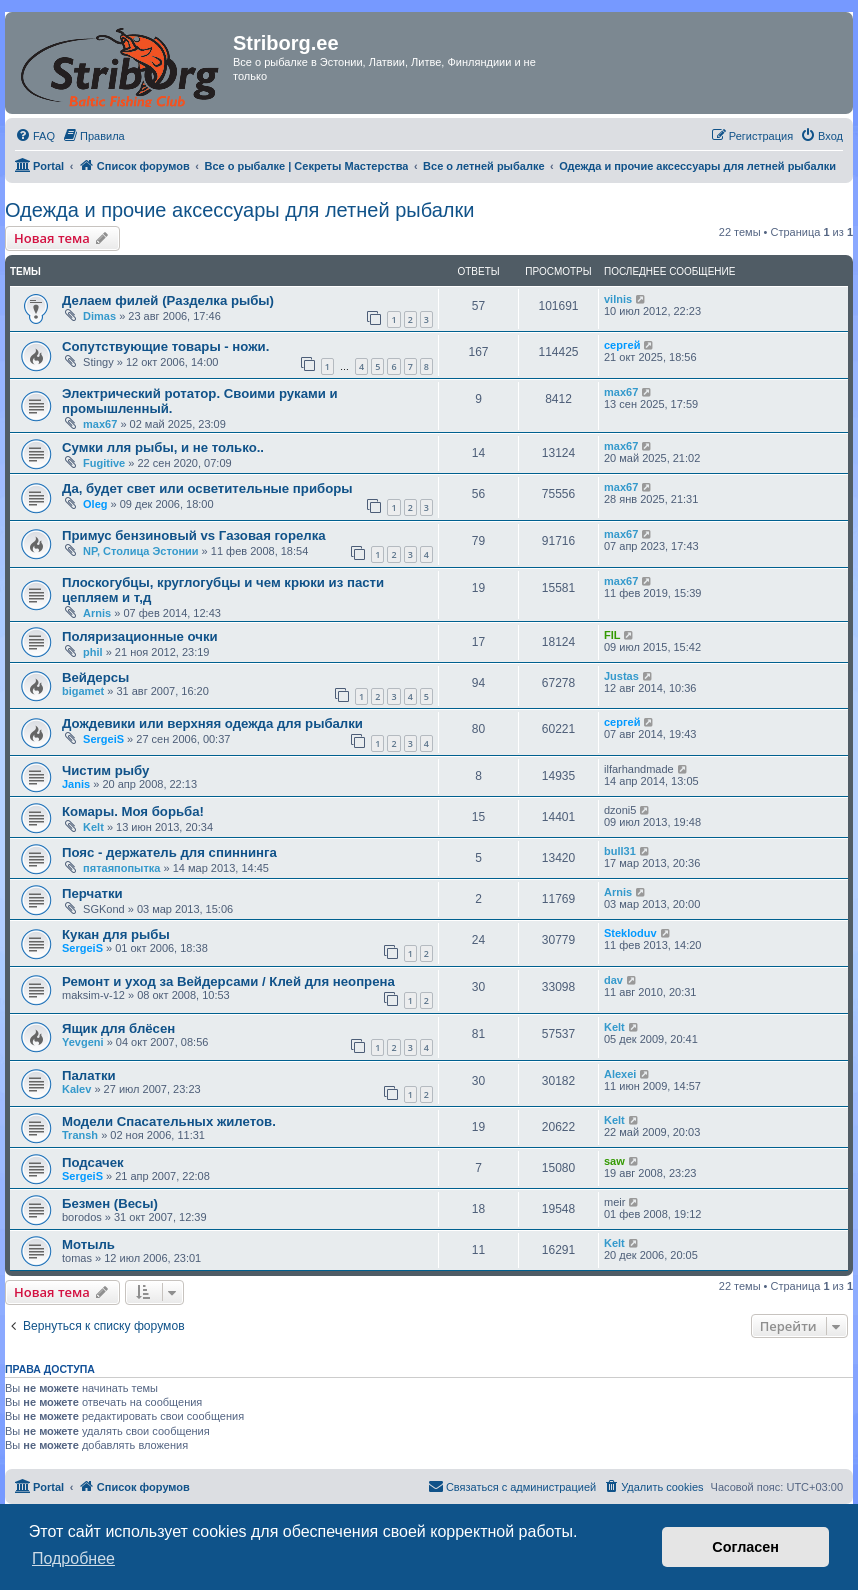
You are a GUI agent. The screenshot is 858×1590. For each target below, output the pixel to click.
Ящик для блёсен (118, 1028)
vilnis (618, 299)
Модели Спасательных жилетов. (169, 1121)
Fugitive (104, 463)
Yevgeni (83, 1042)
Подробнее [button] (73, 1558)
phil (93, 652)
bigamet (83, 691)
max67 (100, 424)
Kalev (76, 1089)
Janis (76, 784)
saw (614, 1161)
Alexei (620, 1074)
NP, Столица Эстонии (141, 551)
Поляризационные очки (140, 636)
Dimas (99, 316)
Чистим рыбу (105, 770)
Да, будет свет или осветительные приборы (207, 488)
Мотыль (88, 1244)
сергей (622, 345)
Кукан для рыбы (116, 934)
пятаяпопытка (121, 868)
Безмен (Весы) (110, 1203)
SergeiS (103, 739)
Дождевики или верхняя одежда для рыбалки (212, 723)
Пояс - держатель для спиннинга (169, 852)
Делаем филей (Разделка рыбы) (168, 300)
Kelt (93, 827)
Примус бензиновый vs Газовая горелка (194, 535)
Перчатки (92, 893)
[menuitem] (35, 136)
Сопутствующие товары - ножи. (165, 346)
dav (613, 980)
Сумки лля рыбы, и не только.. (163, 447)
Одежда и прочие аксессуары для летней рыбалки (239, 210)
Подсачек (93, 1162)
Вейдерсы (95, 677)
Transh (80, 1135)
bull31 (620, 851)
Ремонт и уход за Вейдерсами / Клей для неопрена (228, 981)
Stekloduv (630, 933)
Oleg (95, 504)
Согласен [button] (745, 1547)
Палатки (89, 1075)
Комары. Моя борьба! (133, 811)
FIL (612, 635)
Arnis (97, 613)
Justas (621, 676)
